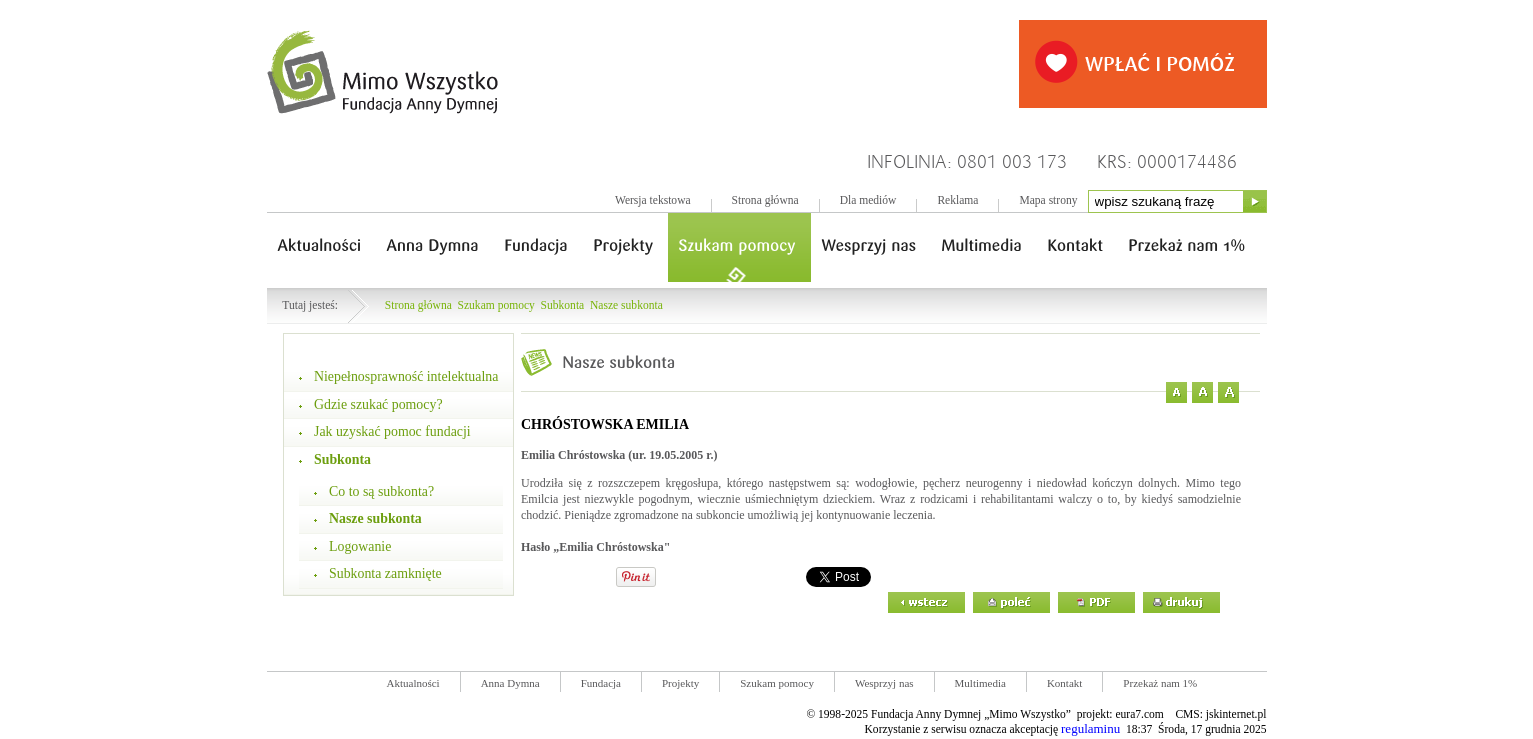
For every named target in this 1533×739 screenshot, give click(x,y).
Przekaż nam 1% (1160, 683)
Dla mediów (868, 200)
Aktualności (413, 683)
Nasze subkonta (626, 305)
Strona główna (765, 200)
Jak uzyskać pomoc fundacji (392, 431)
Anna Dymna (510, 683)
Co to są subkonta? (381, 491)
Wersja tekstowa (653, 200)
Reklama (957, 200)
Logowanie (360, 546)
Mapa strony (1048, 200)
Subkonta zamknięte (385, 573)
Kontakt (1064, 683)
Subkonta (563, 305)
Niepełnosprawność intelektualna (406, 376)
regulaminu (1090, 728)
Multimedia (980, 683)
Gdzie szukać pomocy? (378, 404)
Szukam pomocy (496, 305)
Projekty (680, 683)
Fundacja (601, 683)
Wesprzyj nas (884, 683)
